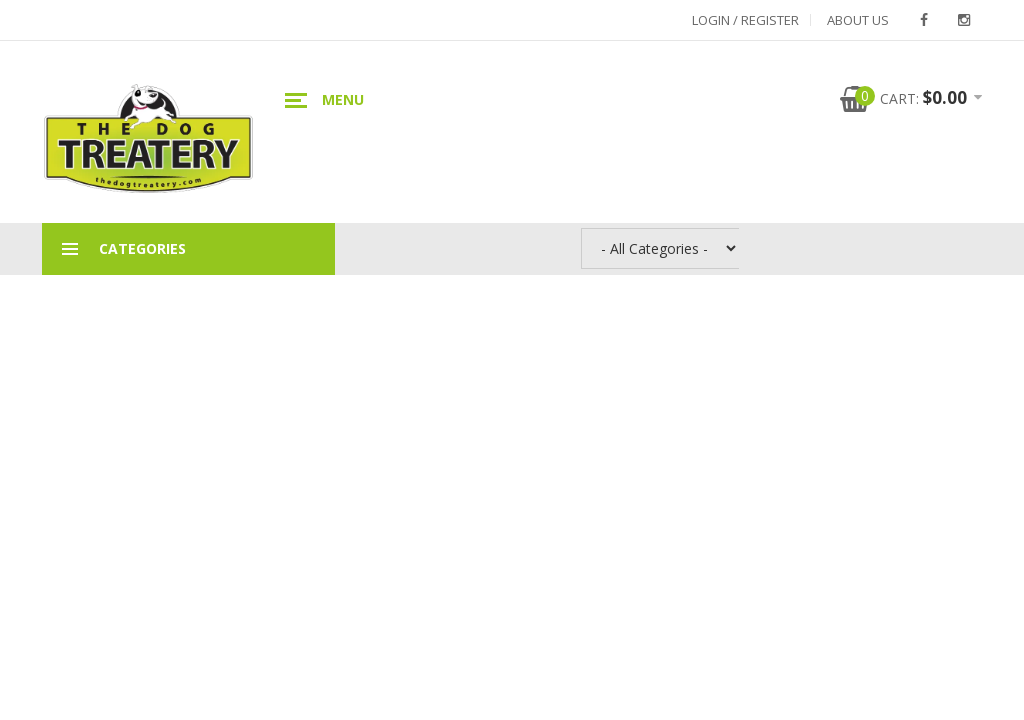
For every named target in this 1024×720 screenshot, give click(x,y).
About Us (858, 20)
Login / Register (745, 20)
